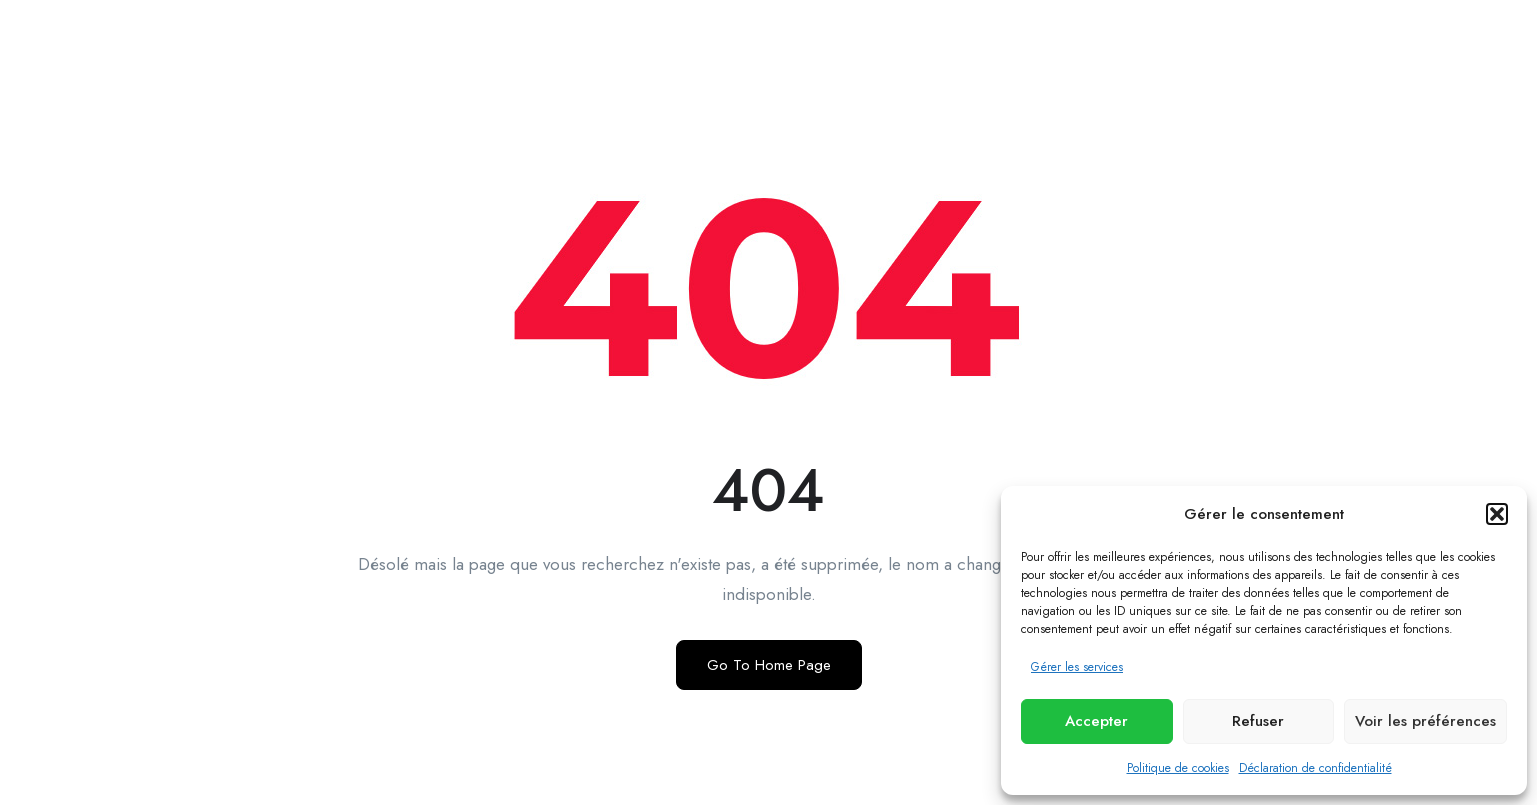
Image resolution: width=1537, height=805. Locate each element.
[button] (1497, 514)
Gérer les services (1077, 667)
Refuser (1258, 721)
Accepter (1096, 721)
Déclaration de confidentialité (1315, 768)
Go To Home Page (769, 665)
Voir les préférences (1425, 721)
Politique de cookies (1178, 768)
